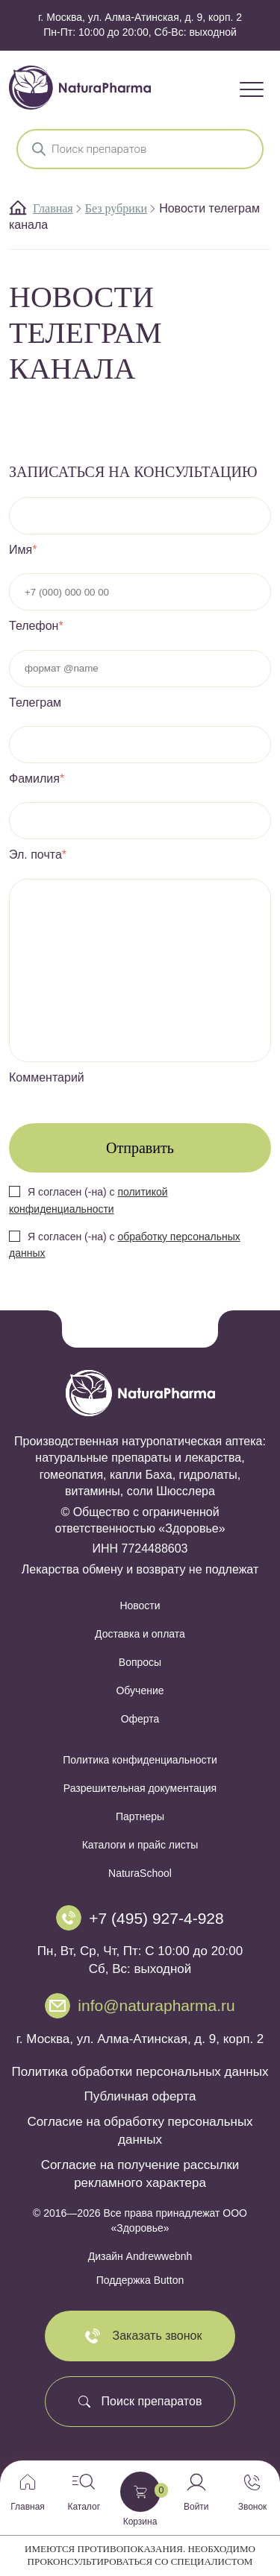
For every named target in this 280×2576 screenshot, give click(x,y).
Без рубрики (116, 208)
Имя (23, 549)
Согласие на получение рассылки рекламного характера (140, 2174)
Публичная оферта (140, 2096)
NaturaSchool (140, 1873)
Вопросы (140, 1662)
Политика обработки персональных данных (140, 2072)
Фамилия (36, 778)
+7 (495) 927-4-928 (156, 1918)
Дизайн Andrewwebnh (140, 2256)
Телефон (36, 625)
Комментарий (46, 1077)
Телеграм (35, 702)
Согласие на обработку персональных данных (139, 2131)
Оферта (140, 1719)
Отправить (140, 1148)
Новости (139, 1605)
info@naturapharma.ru (156, 2005)
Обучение (140, 1690)
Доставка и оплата (140, 1634)
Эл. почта (37, 854)
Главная (53, 208)
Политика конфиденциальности (140, 1760)
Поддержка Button (140, 2280)
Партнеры (140, 1816)
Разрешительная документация (140, 1788)
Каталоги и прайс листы (140, 1845)
